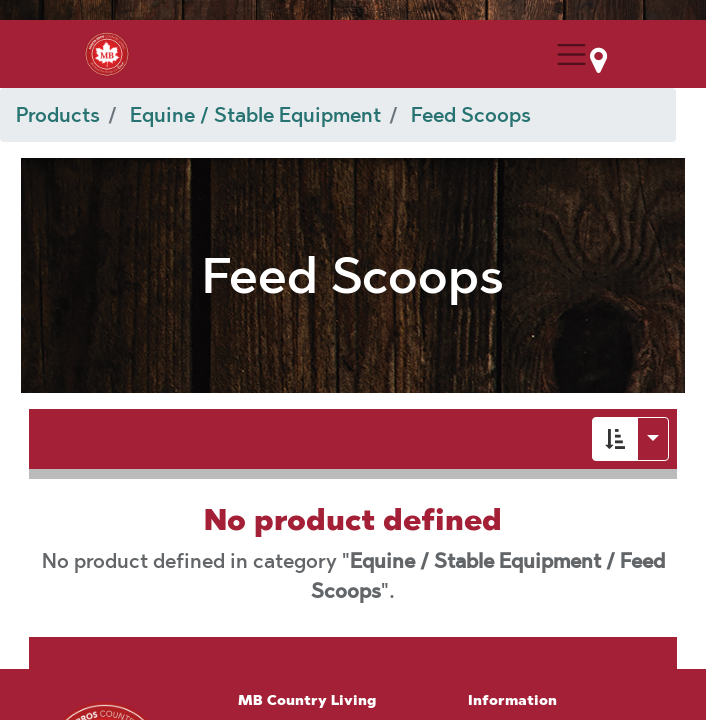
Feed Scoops (471, 115)
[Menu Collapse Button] (571, 54)
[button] (615, 439)
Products (58, 115)
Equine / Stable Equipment (255, 115)
